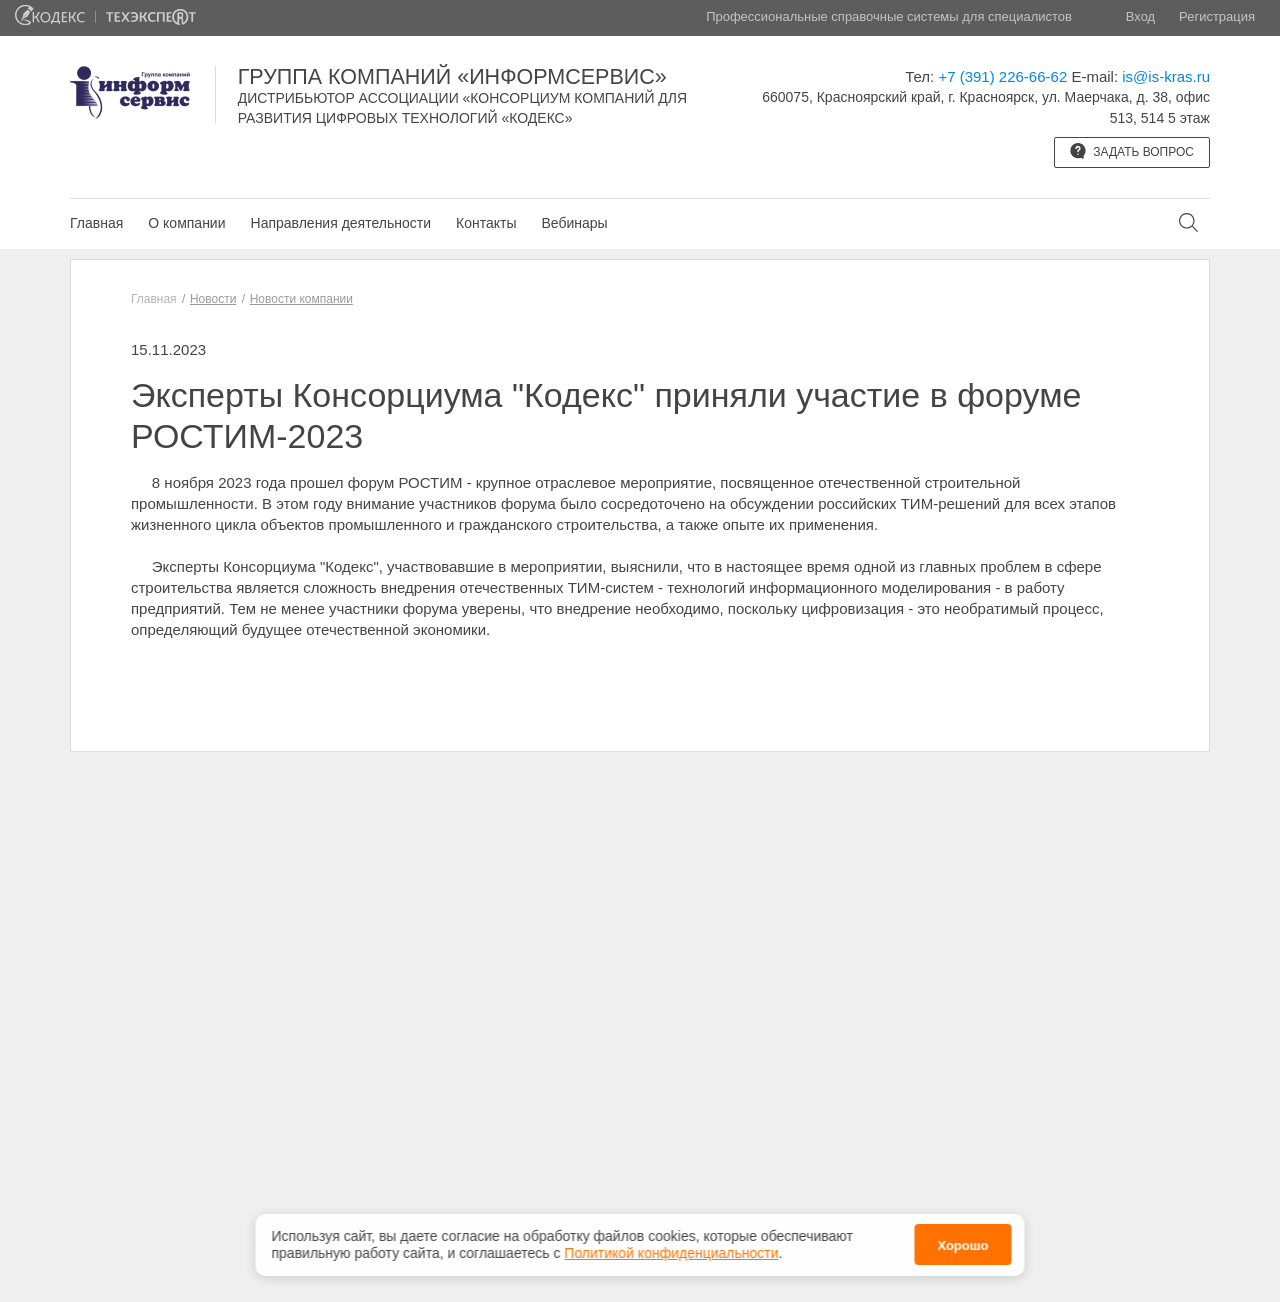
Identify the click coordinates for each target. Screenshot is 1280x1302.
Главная (96, 223)
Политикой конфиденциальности (671, 1253)
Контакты (486, 223)
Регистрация (1217, 16)
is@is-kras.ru (1166, 76)
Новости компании (301, 299)
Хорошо (962, 1245)
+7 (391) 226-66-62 (1002, 76)
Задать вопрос (1132, 151)
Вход (1140, 16)
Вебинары (574, 223)
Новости (213, 299)
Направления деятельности (341, 223)
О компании (186, 223)
